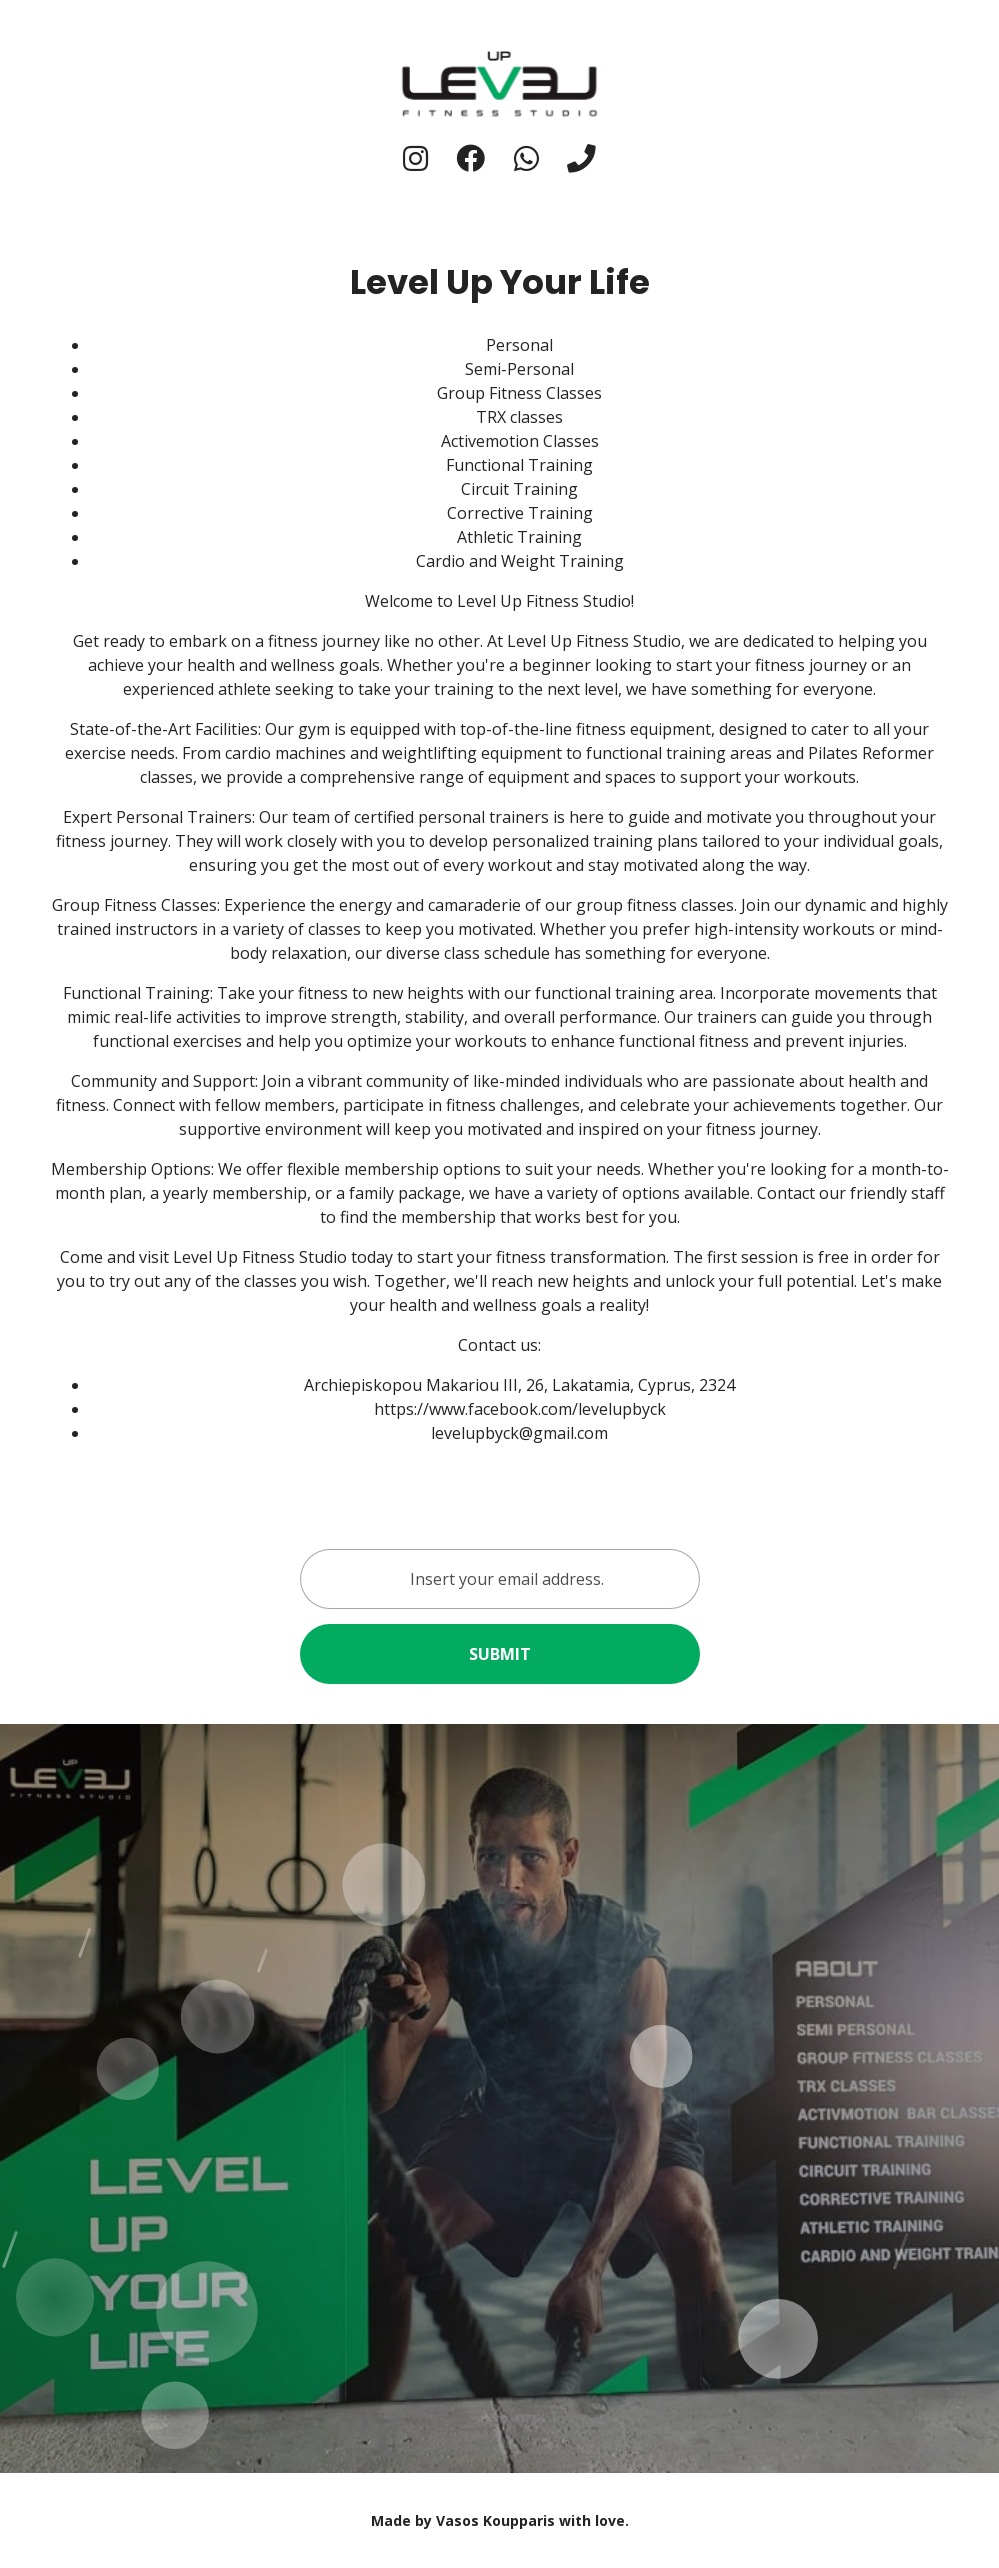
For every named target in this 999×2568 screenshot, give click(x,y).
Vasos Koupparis (495, 2520)
